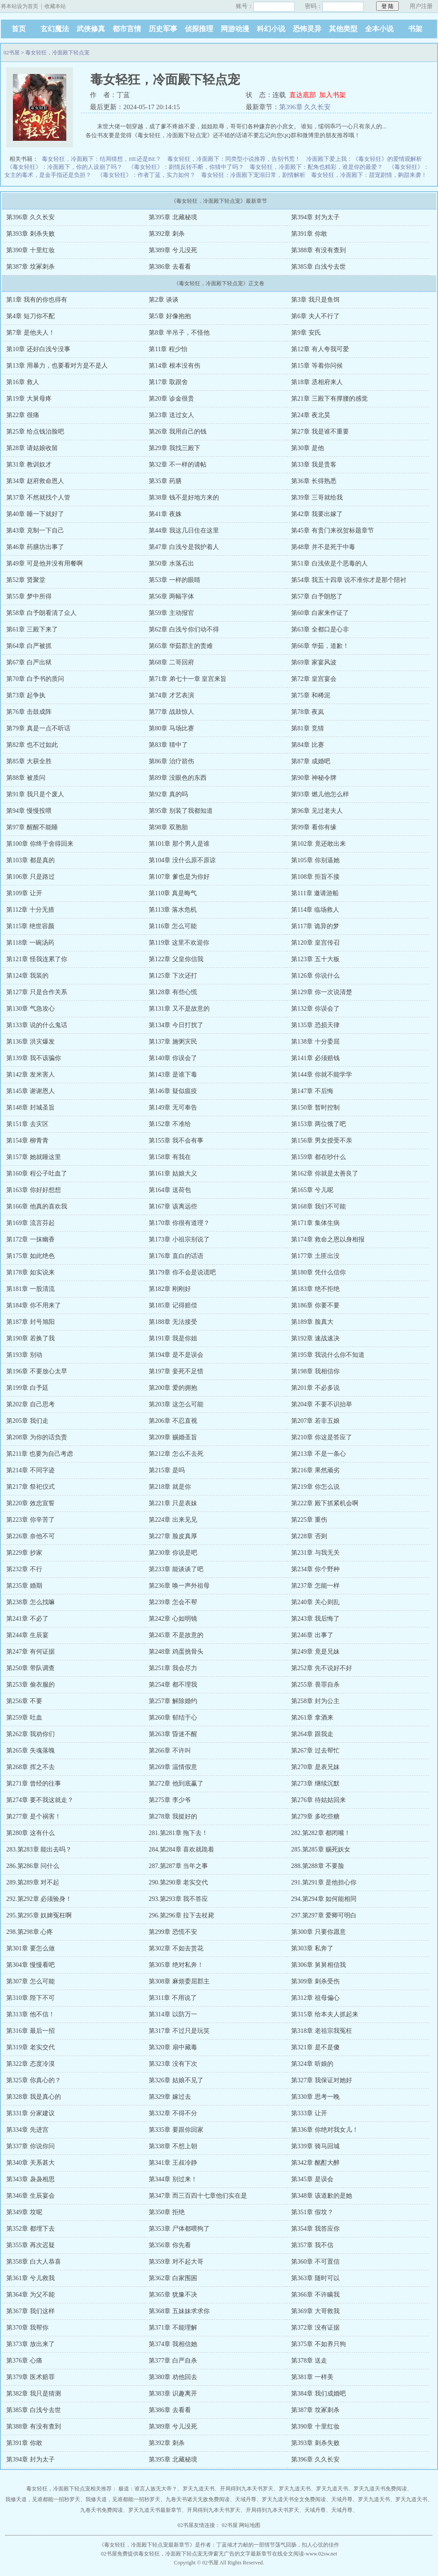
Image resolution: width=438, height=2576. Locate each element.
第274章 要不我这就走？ (39, 1800)
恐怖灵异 (307, 29)
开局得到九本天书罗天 (246, 2489)
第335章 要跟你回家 (176, 2129)
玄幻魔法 (55, 29)
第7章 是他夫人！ (30, 332)
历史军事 (163, 29)
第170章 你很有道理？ (179, 1223)
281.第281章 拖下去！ (178, 1833)
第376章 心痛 (24, 2360)
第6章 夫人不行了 (315, 316)
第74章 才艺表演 (171, 695)
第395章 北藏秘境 (173, 217)
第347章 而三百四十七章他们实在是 (198, 2195)
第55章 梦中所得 (29, 596)
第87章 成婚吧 (310, 761)
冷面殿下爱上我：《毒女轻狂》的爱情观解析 (364, 159)
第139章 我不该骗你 (33, 1058)
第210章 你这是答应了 (321, 1437)
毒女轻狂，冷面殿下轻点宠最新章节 (147, 2545)
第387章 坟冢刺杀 (30, 266)
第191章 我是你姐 (173, 1338)
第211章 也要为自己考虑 (39, 1453)
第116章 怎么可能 (173, 926)
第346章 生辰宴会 (30, 2195)
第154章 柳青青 (27, 1140)
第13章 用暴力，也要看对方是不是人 (57, 365)
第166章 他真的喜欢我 (36, 1206)
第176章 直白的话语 (176, 1256)
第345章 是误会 (312, 2179)
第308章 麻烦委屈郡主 (179, 1981)
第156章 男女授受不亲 (321, 1140)
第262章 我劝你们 (30, 1734)
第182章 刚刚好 (170, 1289)
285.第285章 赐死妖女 (320, 1849)
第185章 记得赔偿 (173, 1305)
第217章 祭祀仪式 (30, 1486)
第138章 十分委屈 (315, 1041)
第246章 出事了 (312, 1635)
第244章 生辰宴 (27, 1635)
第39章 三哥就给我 (317, 497)
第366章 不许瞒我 (315, 2294)
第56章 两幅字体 (171, 596)
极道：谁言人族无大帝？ (147, 2489)
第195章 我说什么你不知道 (328, 1354)
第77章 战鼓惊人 (171, 712)
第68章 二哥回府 (171, 662)
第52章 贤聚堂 (25, 580)
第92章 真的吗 (168, 794)
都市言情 (127, 29)
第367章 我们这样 (30, 2311)
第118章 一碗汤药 (30, 942)
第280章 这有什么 (30, 1833)
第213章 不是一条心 (318, 1453)
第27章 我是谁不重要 (320, 431)
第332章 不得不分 (173, 2113)
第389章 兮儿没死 (173, 250)
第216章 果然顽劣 (315, 1470)
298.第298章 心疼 (29, 1932)
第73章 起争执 (25, 695)
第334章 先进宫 (27, 2129)
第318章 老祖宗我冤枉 (321, 2030)
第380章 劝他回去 (173, 2377)
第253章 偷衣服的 (30, 1684)
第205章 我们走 (27, 1420)
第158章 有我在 (170, 1157)
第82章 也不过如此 (32, 744)
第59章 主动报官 (171, 613)
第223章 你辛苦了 (30, 1519)
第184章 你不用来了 (33, 1305)
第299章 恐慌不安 (173, 1932)
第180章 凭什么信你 (318, 1272)
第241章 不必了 (27, 1618)
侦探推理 (199, 29)
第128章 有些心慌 (173, 992)
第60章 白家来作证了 (320, 613)
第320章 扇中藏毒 (173, 2047)
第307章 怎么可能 (30, 1981)
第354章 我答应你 (315, 2228)
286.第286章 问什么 (32, 1866)
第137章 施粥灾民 (173, 1041)
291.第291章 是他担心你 (324, 1882)
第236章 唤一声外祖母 (179, 1585)
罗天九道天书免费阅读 (380, 2489)
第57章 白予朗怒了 (317, 596)
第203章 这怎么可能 (176, 1404)
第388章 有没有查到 (318, 250)
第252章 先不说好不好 (321, 1668)
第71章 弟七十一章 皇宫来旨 (188, 679)
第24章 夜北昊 (310, 415)
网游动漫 (235, 29)
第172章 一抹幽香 (30, 1239)
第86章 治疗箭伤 (171, 761)
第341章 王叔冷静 (173, 2162)
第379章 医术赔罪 (30, 2377)
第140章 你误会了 (173, 1058)
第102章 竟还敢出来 (318, 843)
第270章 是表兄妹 (315, 1767)
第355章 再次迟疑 (30, 2245)
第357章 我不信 (312, 2245)
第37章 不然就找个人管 (38, 497)
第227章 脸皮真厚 (173, 1536)
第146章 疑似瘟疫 (173, 1091)
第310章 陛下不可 (30, 1997)
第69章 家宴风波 (314, 662)
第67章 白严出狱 (29, 662)
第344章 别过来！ (173, 2179)
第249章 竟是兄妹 (315, 1651)
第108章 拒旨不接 (315, 876)
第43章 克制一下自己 (35, 530)
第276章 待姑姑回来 (318, 1800)
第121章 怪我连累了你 (36, 959)
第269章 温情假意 (173, 1767)
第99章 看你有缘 (314, 827)
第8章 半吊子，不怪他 (179, 332)
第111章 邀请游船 (315, 893)
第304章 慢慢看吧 (30, 1965)
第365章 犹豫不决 (173, 2294)
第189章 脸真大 (312, 1322)
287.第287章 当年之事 (178, 1866)
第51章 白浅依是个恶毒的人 (329, 563)
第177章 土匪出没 (315, 1256)
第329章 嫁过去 (170, 2096)
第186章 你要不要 (315, 1305)
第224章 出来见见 (173, 1519)
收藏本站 (55, 6)
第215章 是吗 (167, 1470)
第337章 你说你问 (30, 2146)
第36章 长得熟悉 (314, 481)
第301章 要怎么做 (30, 1948)
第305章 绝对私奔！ (176, 1965)
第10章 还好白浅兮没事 (38, 349)
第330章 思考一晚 (315, 2096)
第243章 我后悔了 (315, 1618)
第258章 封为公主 (315, 1701)
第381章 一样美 (312, 2377)
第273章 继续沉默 (315, 1783)
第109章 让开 (24, 893)
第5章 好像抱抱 (170, 316)
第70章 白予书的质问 (35, 679)
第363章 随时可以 (315, 2278)
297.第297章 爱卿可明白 (324, 1915)
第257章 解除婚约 (173, 1701)
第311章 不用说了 (173, 1997)
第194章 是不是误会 (176, 1354)
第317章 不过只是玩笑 (179, 2030)
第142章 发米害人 (30, 1074)
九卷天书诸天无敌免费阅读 (198, 2499)
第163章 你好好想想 (33, 1190)
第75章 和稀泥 (310, 695)
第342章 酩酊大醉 (315, 2162)
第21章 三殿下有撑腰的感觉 (329, 398)
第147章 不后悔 (312, 1091)
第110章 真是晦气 (173, 893)
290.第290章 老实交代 (178, 1882)
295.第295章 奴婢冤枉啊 (39, 1915)
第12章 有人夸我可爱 (320, 349)
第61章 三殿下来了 (32, 629)
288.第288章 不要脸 (317, 1866)
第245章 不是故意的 (176, 1635)
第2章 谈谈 (163, 299)
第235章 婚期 (24, 1585)
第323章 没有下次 (173, 2063)
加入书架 (332, 94)
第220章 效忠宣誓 (30, 1503)
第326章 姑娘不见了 (176, 2080)
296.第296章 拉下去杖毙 (181, 1915)
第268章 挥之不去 (30, 1767)
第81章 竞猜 (307, 728)
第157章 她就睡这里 (33, 1157)
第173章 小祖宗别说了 (179, 1239)
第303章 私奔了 (312, 1948)
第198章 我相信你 (315, 1371)
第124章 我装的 (27, 975)
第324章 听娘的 (312, 2063)
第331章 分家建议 (30, 2113)
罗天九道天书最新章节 (155, 2510)
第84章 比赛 (307, 744)
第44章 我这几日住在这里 (184, 530)
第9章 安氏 (306, 332)
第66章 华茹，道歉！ (320, 646)
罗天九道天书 (198, 2489)
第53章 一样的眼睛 (174, 580)
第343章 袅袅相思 (30, 2179)
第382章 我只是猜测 (33, 2393)
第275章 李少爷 (170, 1800)
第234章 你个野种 (315, 1569)
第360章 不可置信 (315, 2261)
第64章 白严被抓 (29, 646)
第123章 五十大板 (315, 959)
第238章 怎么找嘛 (30, 1602)
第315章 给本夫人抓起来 (324, 2014)
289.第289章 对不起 (32, 1882)
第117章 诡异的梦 (315, 926)
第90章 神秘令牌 (314, 777)
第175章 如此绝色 (30, 1256)
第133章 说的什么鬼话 (36, 1025)
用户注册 (421, 6)
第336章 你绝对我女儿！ (324, 2129)
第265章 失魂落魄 (30, 1750)
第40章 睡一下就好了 (35, 514)
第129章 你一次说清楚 (321, 992)
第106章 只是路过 (30, 876)
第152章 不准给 (170, 1124)
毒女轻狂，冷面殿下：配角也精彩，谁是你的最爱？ (316, 167)
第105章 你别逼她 (315, 860)
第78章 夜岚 (307, 712)
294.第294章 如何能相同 (324, 1899)
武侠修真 (91, 29)
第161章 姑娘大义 (173, 1173)
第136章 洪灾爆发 (30, 1041)
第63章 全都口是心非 (320, 629)
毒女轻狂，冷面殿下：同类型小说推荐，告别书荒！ (233, 159)
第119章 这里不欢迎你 (179, 942)
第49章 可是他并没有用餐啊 (44, 563)
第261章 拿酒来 (312, 1717)
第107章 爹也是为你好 (179, 876)
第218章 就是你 (170, 1486)
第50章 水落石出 (171, 563)
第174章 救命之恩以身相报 (328, 1239)
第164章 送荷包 (170, 1190)
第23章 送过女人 (171, 415)
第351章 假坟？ (312, 2212)
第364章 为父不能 (30, 2294)
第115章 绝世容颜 (30, 926)
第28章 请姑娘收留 (32, 448)
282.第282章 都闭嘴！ (320, 1833)
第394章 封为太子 (315, 217)
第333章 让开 (309, 2113)
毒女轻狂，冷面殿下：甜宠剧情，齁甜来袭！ (369, 175)
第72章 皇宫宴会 (314, 679)
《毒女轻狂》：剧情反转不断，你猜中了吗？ (186, 167)
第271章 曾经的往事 (33, 1783)
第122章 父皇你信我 (176, 959)
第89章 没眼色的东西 (178, 777)
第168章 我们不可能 (318, 1206)
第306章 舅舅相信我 (318, 1965)
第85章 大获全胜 (29, 761)
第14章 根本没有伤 (174, 365)
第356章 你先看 (170, 2245)
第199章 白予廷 (27, 1387)
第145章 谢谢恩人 (30, 1091)
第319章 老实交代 (30, 2047)
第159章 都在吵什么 (318, 1157)
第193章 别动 (24, 1354)
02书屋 (12, 52)
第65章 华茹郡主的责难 (181, 646)
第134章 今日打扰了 (176, 1025)
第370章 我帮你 (27, 2327)
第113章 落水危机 (173, 909)
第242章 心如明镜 (173, 1618)
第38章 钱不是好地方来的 (184, 497)
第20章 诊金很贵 (171, 398)
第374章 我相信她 (173, 2344)
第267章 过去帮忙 (315, 1750)
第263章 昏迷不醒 (173, 1734)
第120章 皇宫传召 (315, 942)
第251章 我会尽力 (173, 1668)
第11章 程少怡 (168, 349)
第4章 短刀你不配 (30, 316)
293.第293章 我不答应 (178, 1899)
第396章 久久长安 (305, 107)
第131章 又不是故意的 (179, 1008)
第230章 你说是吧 (173, 1552)
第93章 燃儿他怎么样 (320, 794)
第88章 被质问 (25, 777)
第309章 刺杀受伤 (315, 1981)
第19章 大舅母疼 (29, 398)
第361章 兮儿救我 (30, 2278)
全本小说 (379, 29)
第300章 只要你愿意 (318, 1932)
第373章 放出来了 (30, 2344)
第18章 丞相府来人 (317, 382)
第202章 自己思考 (30, 1404)
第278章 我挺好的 (173, 1816)
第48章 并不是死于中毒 (323, 547)
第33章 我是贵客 (314, 464)
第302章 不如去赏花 (176, 1948)
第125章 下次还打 (173, 975)
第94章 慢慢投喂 (29, 810)
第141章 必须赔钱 (315, 1058)
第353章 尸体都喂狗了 (179, 2228)
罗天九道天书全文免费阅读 (294, 2499)
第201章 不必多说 (315, 1387)
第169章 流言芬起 (30, 1223)
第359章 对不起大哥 (176, 2261)
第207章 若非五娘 (315, 1420)
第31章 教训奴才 (29, 464)
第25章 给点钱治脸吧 (35, 431)
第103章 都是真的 (30, 860)
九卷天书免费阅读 (101, 2510)
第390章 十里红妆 (30, 250)
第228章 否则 (309, 1536)
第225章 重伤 (309, 1519)
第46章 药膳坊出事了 (35, 547)
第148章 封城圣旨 (30, 1107)
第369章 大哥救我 (315, 2311)
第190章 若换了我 (30, 1338)
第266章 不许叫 (170, 1750)
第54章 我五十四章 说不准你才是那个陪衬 (348, 580)
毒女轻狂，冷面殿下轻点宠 (57, 52)
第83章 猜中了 (168, 744)
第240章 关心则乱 (315, 1602)
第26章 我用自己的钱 (178, 431)
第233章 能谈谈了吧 (176, 1569)
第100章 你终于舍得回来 (39, 843)
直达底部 (302, 94)
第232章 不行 (24, 1569)
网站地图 (249, 2525)
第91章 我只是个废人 (35, 794)
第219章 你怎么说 (315, 1486)
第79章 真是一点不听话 (38, 728)
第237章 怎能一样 (315, 1585)
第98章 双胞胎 (168, 827)
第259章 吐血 (24, 1717)
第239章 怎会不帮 (173, 1602)
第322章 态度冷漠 (30, 2063)
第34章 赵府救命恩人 (35, 481)
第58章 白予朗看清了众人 (41, 613)
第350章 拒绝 (167, 2212)
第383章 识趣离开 (173, 2393)
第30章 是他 (307, 448)
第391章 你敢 (309, 233)
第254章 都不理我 (173, 1684)
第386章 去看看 (170, 266)
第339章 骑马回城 (315, 2146)
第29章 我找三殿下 (174, 448)
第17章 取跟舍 (168, 382)
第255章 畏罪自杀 (315, 1684)
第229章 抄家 (24, 1552)
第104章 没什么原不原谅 (182, 860)
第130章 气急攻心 (30, 1008)
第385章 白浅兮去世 (318, 266)
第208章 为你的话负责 (36, 1437)
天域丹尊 (245, 2499)
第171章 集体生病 (315, 1223)
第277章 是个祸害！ (33, 1816)
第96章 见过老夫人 (317, 810)
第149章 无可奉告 (173, 1107)
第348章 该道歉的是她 (321, 2195)
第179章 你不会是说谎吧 (182, 1272)
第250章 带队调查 (30, 1668)
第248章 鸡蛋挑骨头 (176, 1651)
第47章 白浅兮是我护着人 (184, 547)
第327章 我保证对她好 (321, 2080)
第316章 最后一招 (30, 2030)
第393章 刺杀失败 (30, 233)
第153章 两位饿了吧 (318, 1124)
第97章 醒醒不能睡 (32, 827)
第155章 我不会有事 (176, 1140)
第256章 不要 (24, 1701)
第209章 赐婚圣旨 (173, 1437)
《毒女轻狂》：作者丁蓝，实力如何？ (146, 175)
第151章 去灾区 (27, 1124)
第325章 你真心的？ (33, 2080)
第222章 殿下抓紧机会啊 (324, 1503)
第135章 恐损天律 (315, 1025)
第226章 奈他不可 (30, 1536)
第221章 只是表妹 (173, 1503)
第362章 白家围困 (173, 2278)
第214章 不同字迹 (30, 1470)
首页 (19, 29)
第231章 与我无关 (315, 1552)
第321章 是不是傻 (315, 2047)
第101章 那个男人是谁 (179, 843)
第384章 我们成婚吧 (318, 2393)
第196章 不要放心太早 (36, 1371)
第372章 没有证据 (315, 2327)
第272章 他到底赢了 (176, 1783)
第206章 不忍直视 (173, 1420)
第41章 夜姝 (165, 514)
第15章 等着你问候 (317, 365)
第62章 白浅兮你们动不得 (184, 629)
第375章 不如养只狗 (318, 2344)
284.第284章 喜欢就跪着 (181, 1849)
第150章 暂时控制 (315, 1107)
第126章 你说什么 (315, 975)
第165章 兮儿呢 (312, 1190)
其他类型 (343, 29)
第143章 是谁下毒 (173, 1074)
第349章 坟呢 (24, 2212)
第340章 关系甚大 (30, 2162)
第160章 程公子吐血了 (36, 1173)
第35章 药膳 (165, 481)
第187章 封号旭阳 (30, 1322)
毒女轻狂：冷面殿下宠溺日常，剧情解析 (253, 175)
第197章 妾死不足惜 (176, 1371)
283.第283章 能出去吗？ (39, 1849)
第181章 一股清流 (30, 1289)
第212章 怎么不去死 (176, 1453)
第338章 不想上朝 (173, 2146)
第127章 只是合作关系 (36, 992)
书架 (415, 29)
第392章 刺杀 (167, 233)
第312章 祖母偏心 (315, 1997)
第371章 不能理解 (173, 2327)
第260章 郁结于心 (173, 1717)
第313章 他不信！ (30, 2014)
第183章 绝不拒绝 (315, 1289)
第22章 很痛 (22, 415)
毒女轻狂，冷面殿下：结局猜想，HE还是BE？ (101, 159)
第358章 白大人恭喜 (33, 2261)
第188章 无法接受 (173, 1322)
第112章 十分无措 (30, 909)
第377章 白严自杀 (173, 2360)
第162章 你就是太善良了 (324, 1173)
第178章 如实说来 (30, 1272)
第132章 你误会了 (315, 1008)
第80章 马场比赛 (171, 728)
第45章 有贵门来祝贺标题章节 (332, 530)
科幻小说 (271, 29)
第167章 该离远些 (173, 1206)
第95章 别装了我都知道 (181, 810)
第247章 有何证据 (30, 1651)
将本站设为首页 (19, 6)
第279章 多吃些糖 (315, 1816)
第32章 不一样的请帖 (178, 464)
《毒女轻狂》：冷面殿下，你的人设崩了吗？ (64, 167)
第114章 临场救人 (315, 909)
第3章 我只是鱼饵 (315, 299)
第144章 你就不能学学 (321, 1074)
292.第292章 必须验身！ (39, 1899)
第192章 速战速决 (315, 1338)
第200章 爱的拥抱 (173, 1387)
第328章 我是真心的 (33, 2096)
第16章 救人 (22, 382)
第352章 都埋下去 (30, 2228)
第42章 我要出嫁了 (317, 514)
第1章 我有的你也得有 (36, 299)
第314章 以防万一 (173, 2014)
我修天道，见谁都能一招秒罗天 (42, 2499)
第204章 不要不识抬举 (321, 1404)
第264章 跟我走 (312, 1734)
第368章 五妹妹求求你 (179, 2311)
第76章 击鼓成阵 (29, 712)
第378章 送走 (309, 2360)
